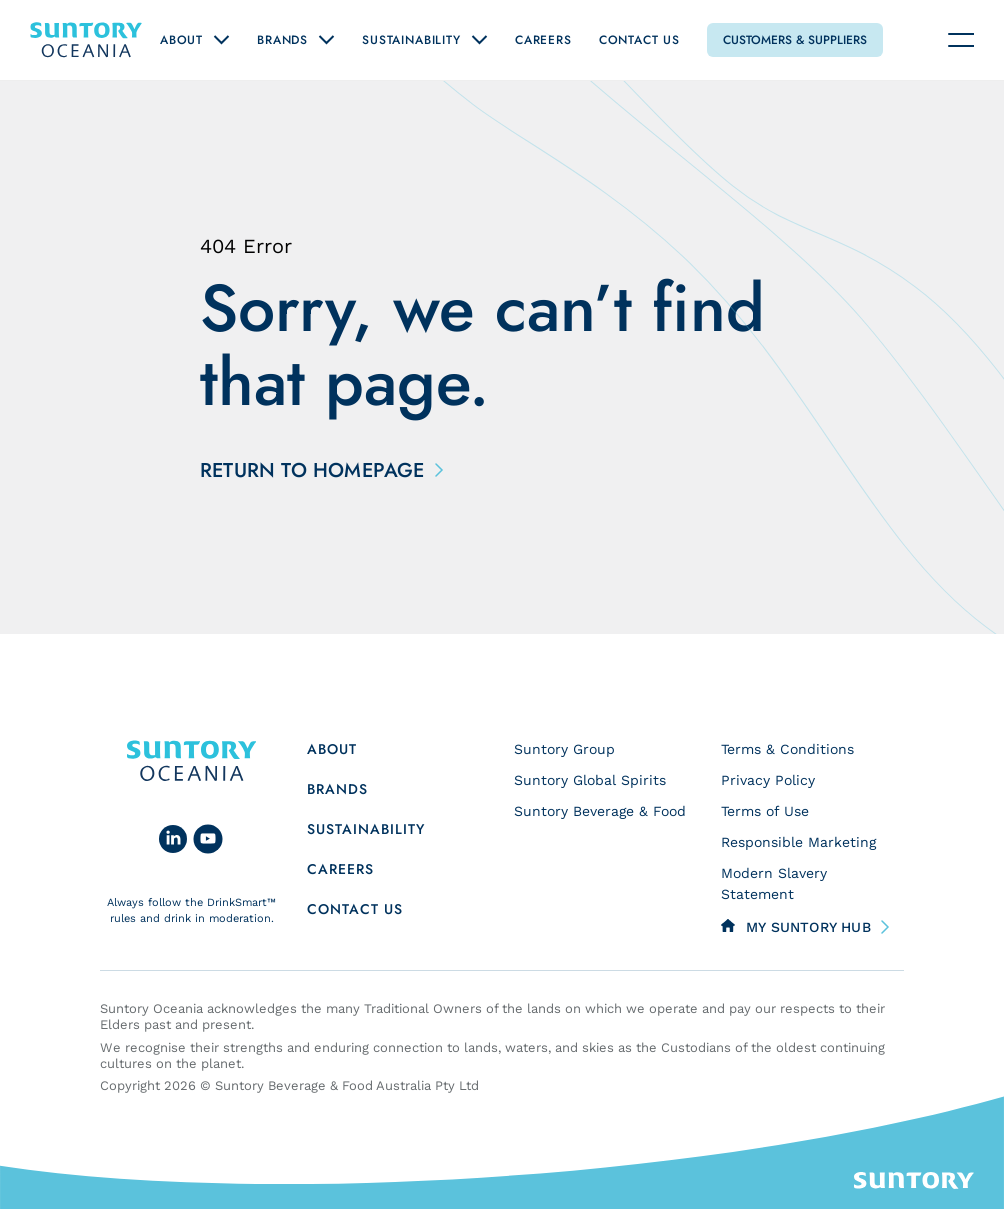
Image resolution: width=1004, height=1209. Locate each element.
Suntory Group (564, 749)
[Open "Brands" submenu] (326, 40)
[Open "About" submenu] (221, 40)
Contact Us (639, 40)
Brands (282, 40)
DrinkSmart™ (241, 902)
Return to (317, 471)
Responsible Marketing (798, 842)
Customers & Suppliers (795, 40)
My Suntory (808, 927)
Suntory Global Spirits (590, 780)
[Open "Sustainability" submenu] (479, 40)
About (181, 40)
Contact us (355, 909)
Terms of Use (765, 811)
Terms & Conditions (787, 749)
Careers (543, 40)
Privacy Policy (768, 780)
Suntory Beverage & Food (600, 811)
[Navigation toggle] (961, 40)
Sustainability (411, 40)
